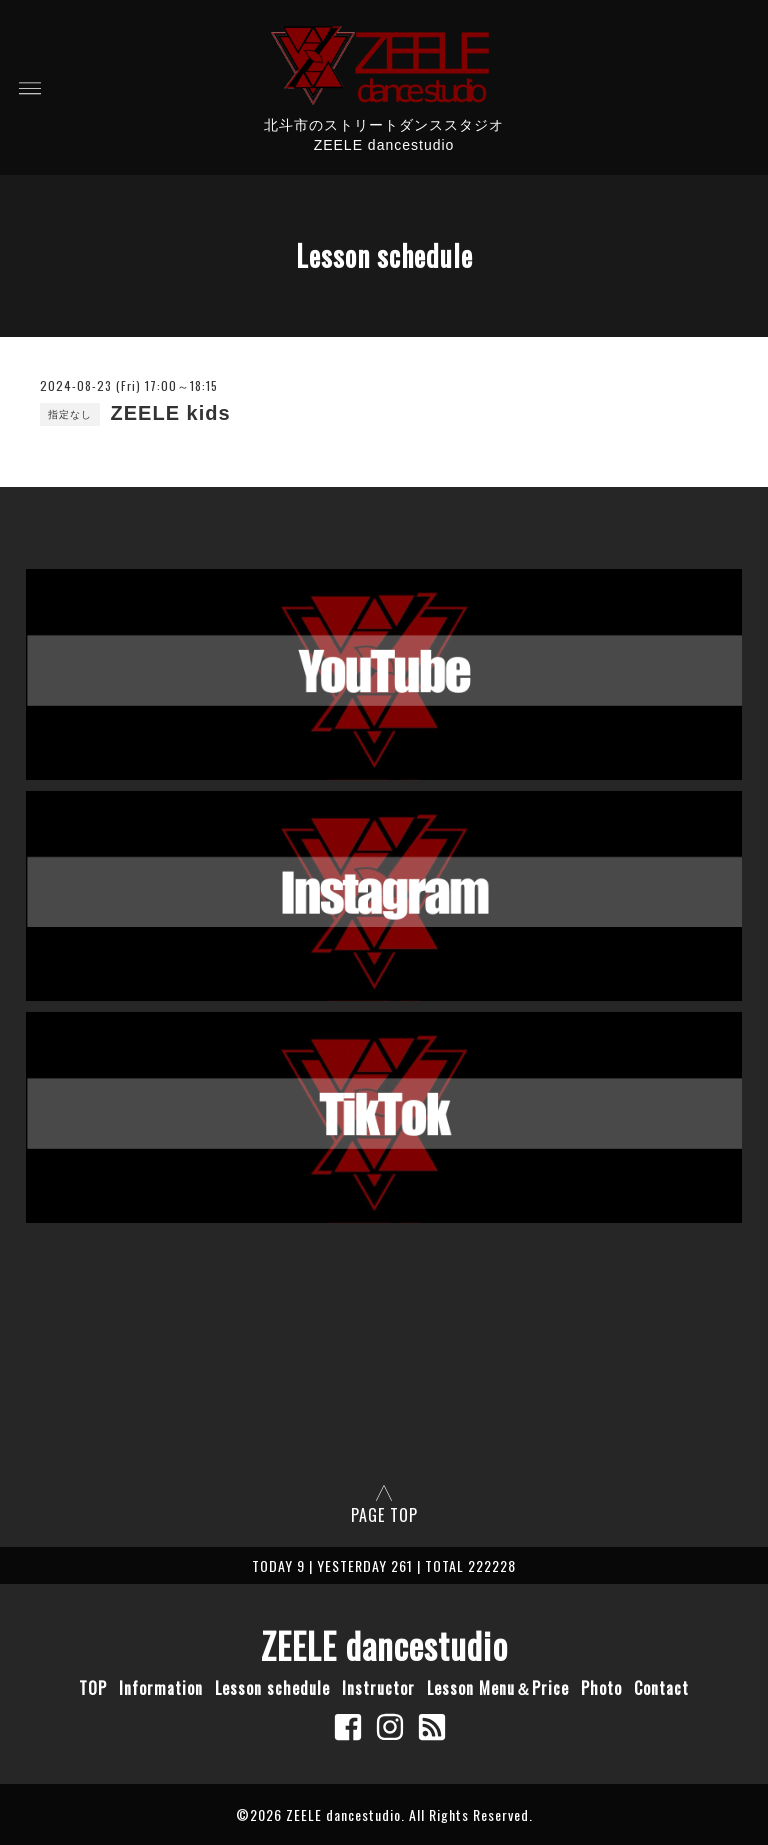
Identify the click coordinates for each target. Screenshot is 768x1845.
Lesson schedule (272, 1688)
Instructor (378, 1688)
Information (161, 1688)
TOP (93, 1688)
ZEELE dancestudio (384, 1645)
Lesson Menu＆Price (498, 1688)
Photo (601, 1688)
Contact (661, 1688)
